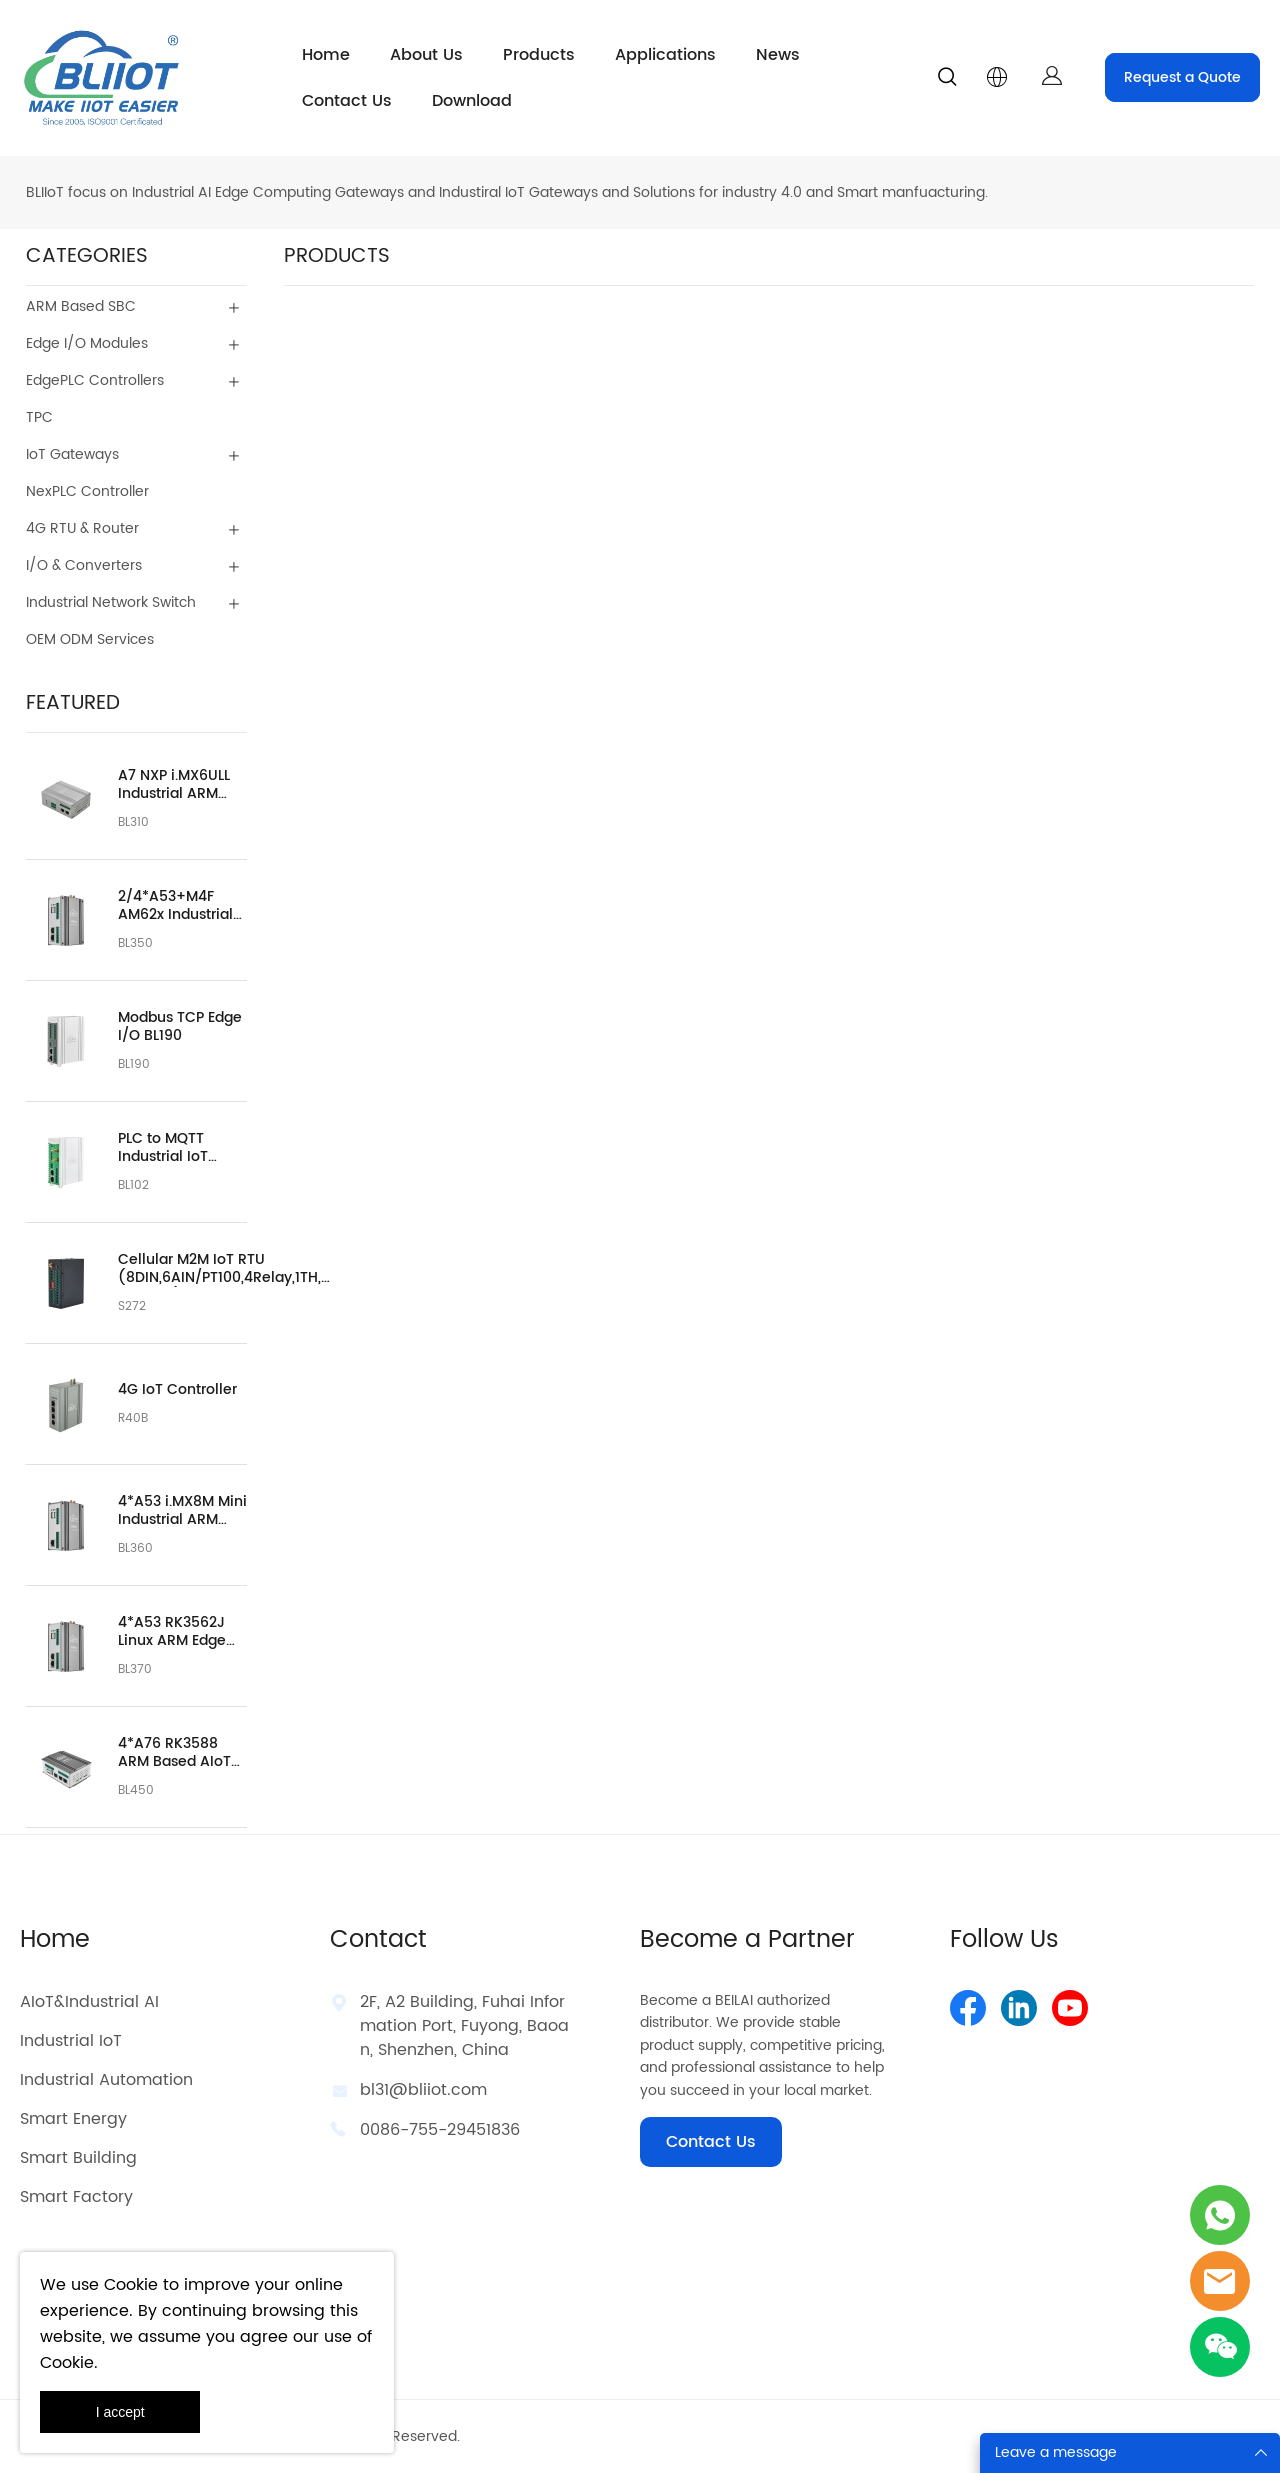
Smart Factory (76, 2197)
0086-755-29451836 (440, 2130)
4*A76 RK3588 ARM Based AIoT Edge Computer (174, 1753)
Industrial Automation (106, 2080)
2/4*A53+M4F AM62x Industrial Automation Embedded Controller (175, 906)
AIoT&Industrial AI (89, 2002)
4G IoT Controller (177, 1390)
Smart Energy (73, 2119)
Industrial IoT (71, 2041)
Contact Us (347, 101)
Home (326, 55)
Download (472, 101)
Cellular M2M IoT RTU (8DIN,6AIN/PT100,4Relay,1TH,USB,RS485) (228, 1269)
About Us (426, 55)
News (778, 55)
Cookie (131, 2285)
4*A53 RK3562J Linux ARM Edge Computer (172, 1632)
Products (539, 55)
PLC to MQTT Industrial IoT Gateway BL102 (170, 1148)
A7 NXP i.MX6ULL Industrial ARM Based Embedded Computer (179, 785)
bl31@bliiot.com (423, 2090)
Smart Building (78, 2158)
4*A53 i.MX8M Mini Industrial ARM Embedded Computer (182, 1511)
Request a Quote (1182, 77)
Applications (665, 55)
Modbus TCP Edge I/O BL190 (180, 1027)
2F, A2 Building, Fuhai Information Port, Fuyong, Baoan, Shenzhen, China (464, 2026)
